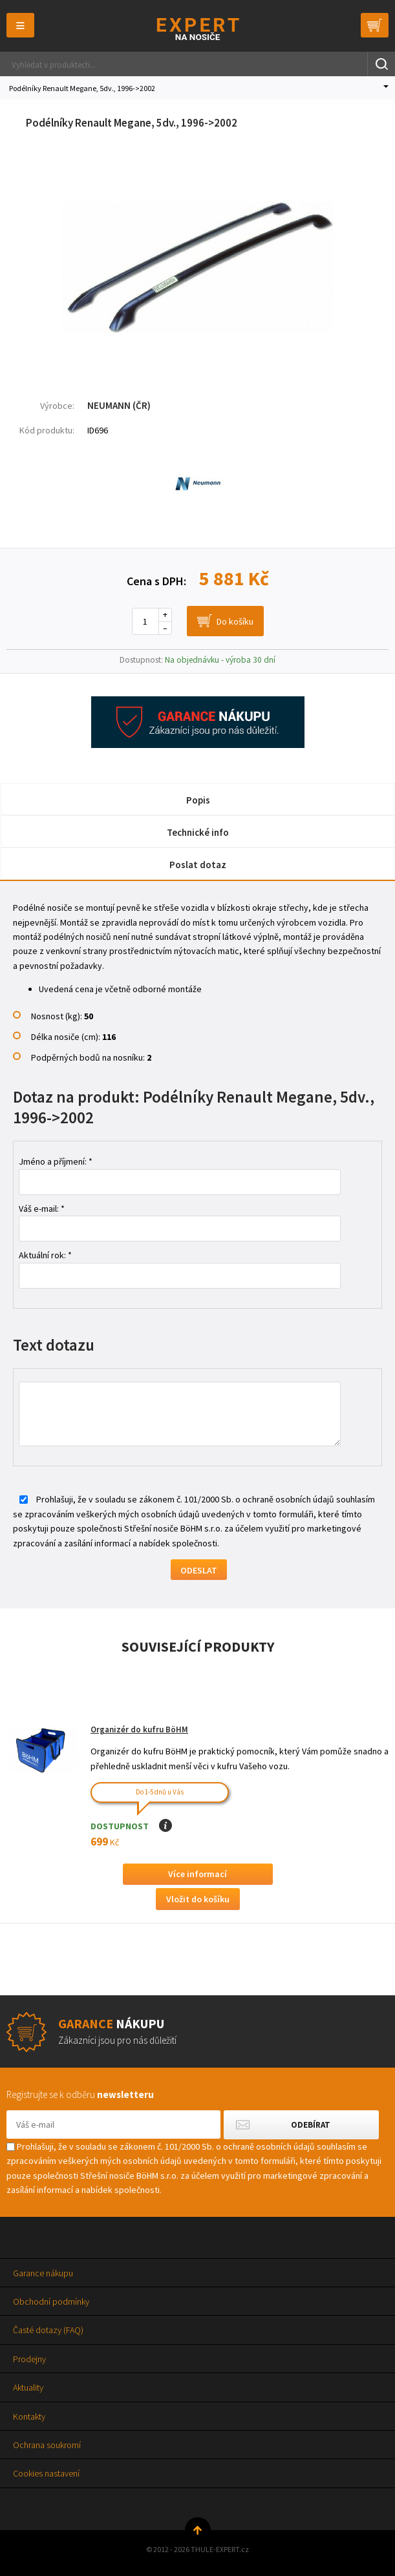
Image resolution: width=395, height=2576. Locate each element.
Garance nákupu (43, 2273)
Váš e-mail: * (42, 1208)
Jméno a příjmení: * (55, 1161)
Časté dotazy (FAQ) (48, 2330)
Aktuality (28, 2387)
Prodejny (29, 2359)
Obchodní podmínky (51, 2301)
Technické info (198, 832)
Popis (198, 800)
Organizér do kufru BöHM (139, 1729)
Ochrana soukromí (47, 2445)
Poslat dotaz (197, 864)
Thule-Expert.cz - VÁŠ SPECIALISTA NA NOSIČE (197, 28)
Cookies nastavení (46, 2473)
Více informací (197, 1874)
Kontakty (29, 2416)
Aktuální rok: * (45, 1255)
